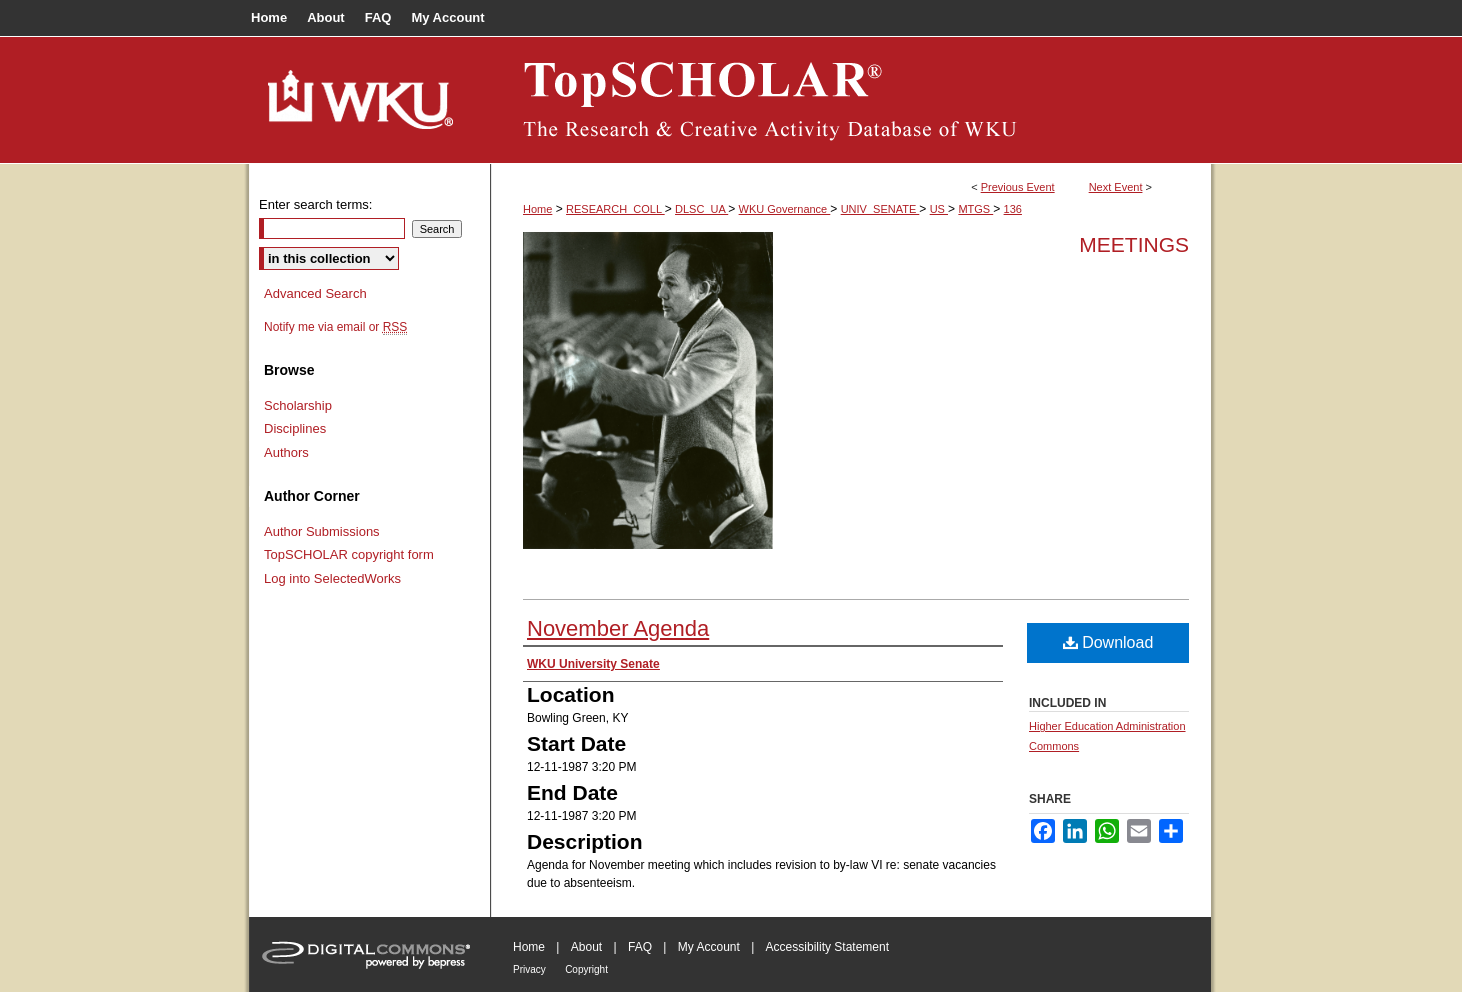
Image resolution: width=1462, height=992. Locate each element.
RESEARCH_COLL (615, 209)
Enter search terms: (315, 204)
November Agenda (618, 628)
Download (1108, 642)
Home (537, 209)
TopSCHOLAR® (851, 100)
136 (1013, 209)
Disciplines (295, 428)
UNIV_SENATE (880, 209)
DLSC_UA (701, 209)
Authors (286, 452)
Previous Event (1018, 187)
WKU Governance (785, 209)
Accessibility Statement (827, 947)
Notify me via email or (335, 327)
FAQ (640, 947)
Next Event (1116, 187)
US (939, 209)
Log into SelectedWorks (332, 578)
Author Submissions (322, 531)
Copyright (586, 969)
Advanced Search (315, 293)
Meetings (1134, 244)
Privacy (529, 969)
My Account (709, 947)
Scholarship (298, 405)
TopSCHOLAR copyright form (349, 554)
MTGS (975, 209)
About (586, 947)
